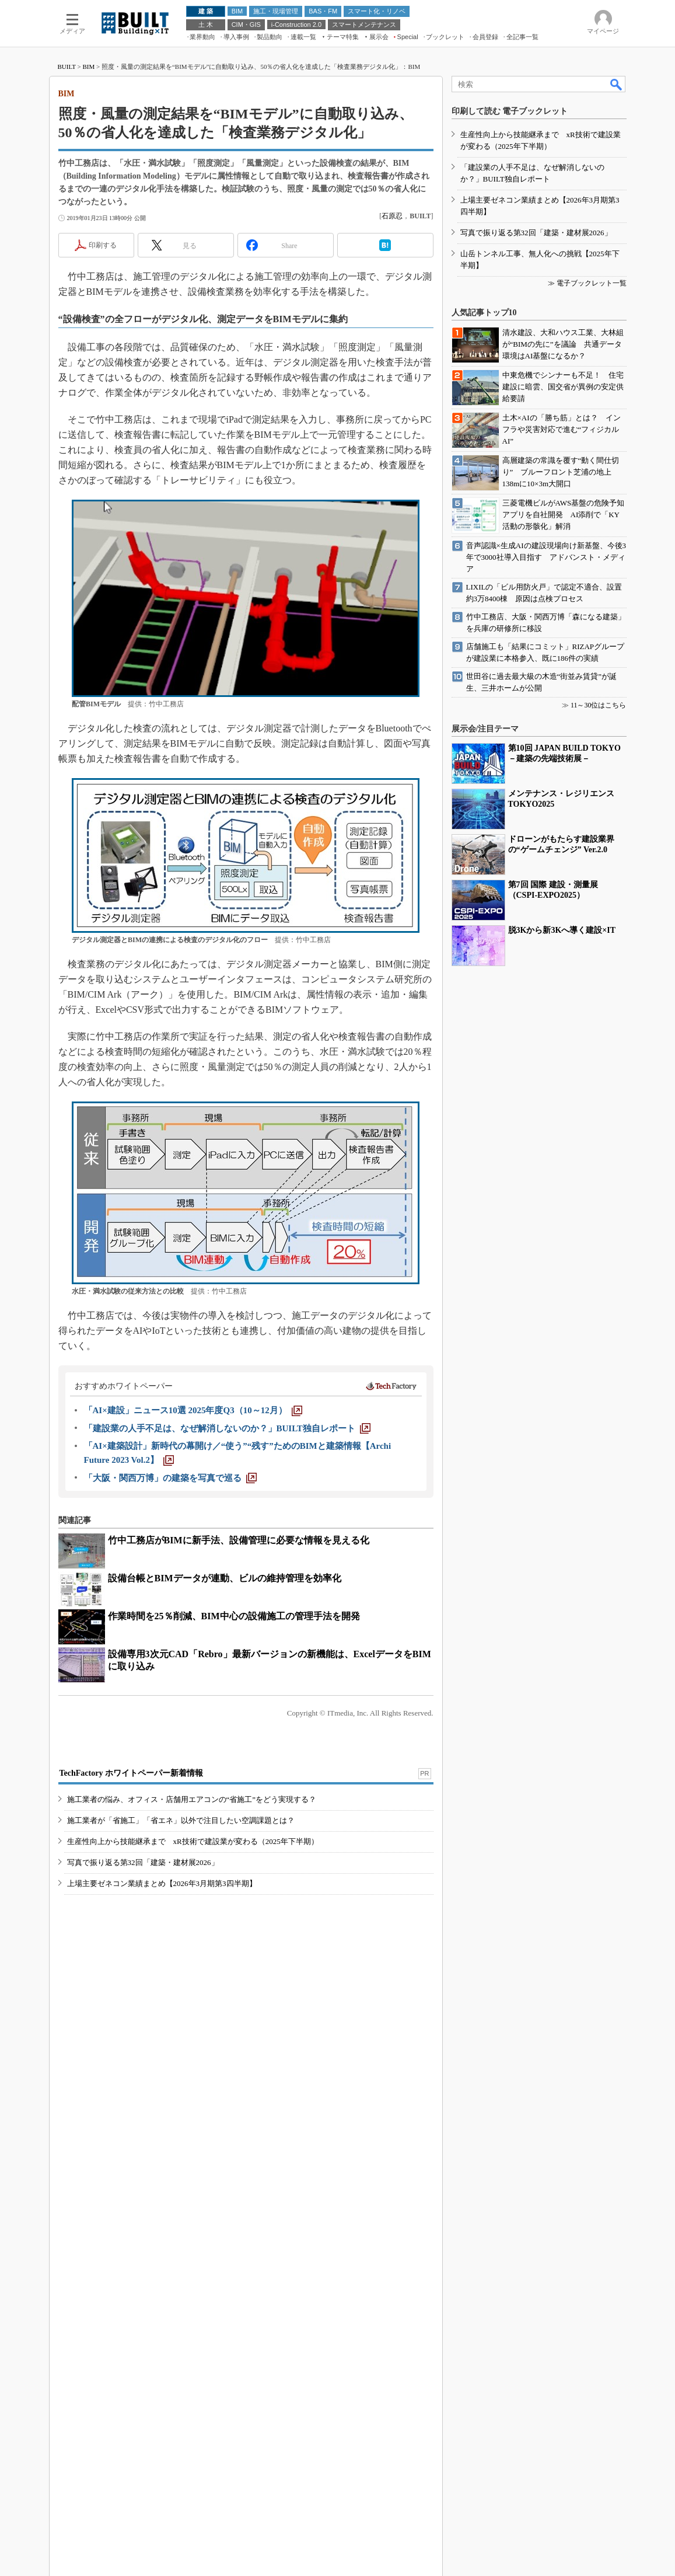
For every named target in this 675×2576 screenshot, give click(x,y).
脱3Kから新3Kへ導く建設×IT (562, 2170)
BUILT (67, 217)
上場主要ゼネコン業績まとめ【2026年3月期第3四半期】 (162, 2125)
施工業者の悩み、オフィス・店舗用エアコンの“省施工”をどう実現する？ (192, 2041)
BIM (88, 217)
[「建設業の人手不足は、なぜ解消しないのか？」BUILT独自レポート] (227, 1625)
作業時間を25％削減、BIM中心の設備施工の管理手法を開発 (234, 1813)
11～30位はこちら (599, 1945)
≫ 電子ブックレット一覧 (587, 1523)
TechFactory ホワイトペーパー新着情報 (131, 2014)
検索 (616, 234)
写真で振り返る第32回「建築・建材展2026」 (143, 2104)
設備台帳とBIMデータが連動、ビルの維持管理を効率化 (224, 1775)
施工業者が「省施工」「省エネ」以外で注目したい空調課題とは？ (181, 2062)
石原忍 (392, 413)
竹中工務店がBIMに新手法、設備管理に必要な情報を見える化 (238, 1737)
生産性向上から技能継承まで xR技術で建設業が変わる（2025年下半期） (193, 2083)
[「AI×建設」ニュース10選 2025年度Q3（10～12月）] (193, 1607)
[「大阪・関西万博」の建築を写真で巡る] (170, 1675)
